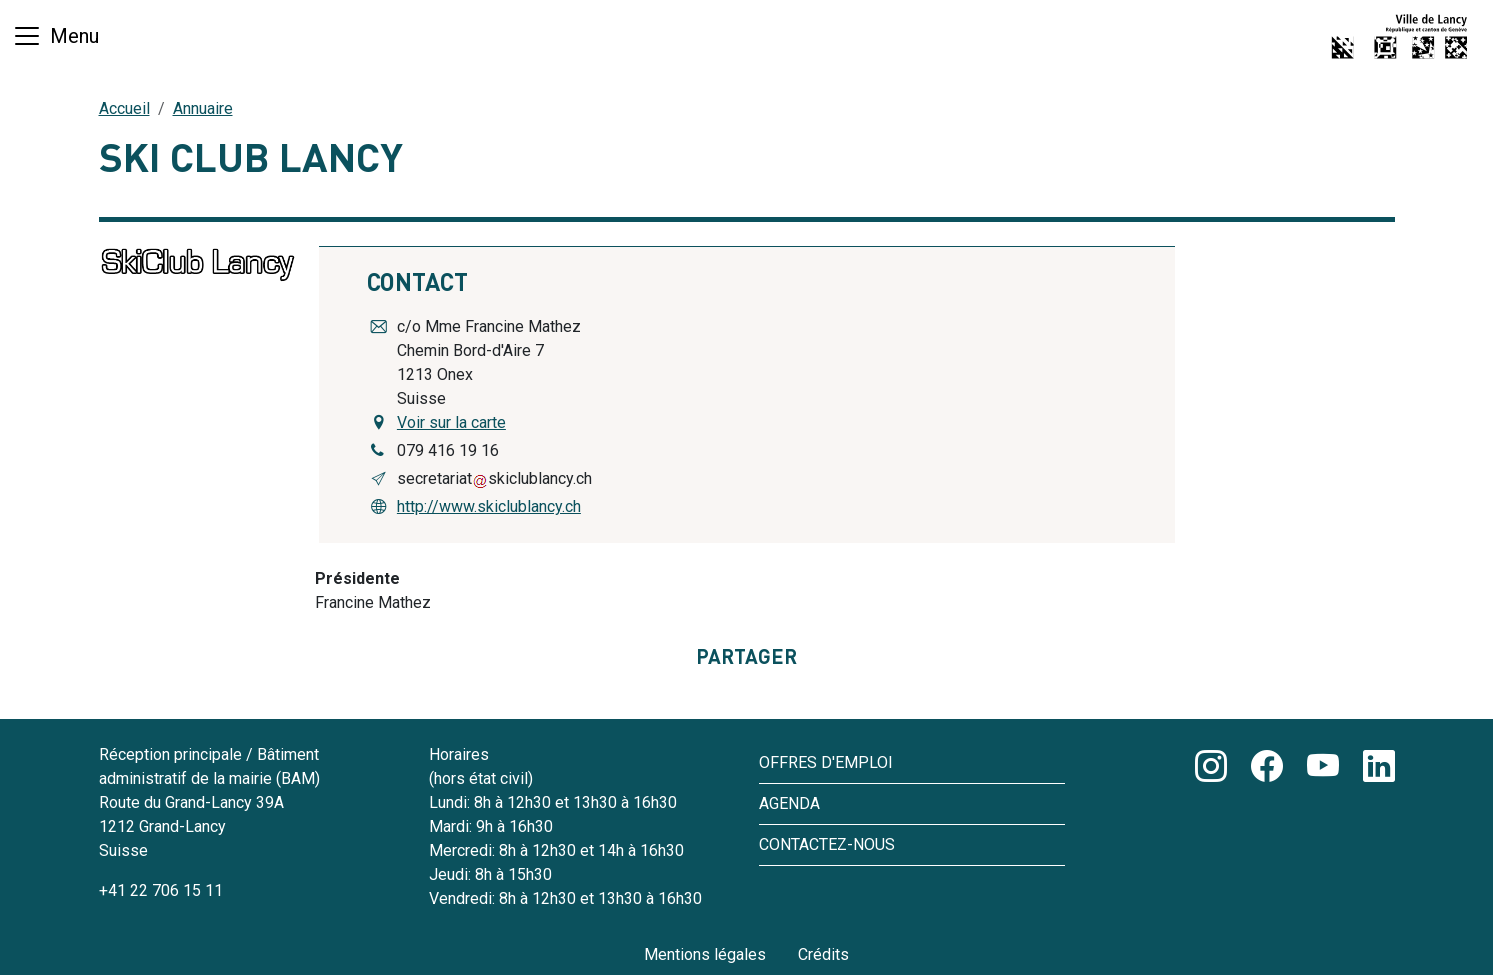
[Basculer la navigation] (55, 36)
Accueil (124, 108)
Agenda (789, 803)
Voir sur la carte (451, 422)
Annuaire (203, 108)
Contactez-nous (827, 844)
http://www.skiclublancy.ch (489, 506)
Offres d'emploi (826, 762)
